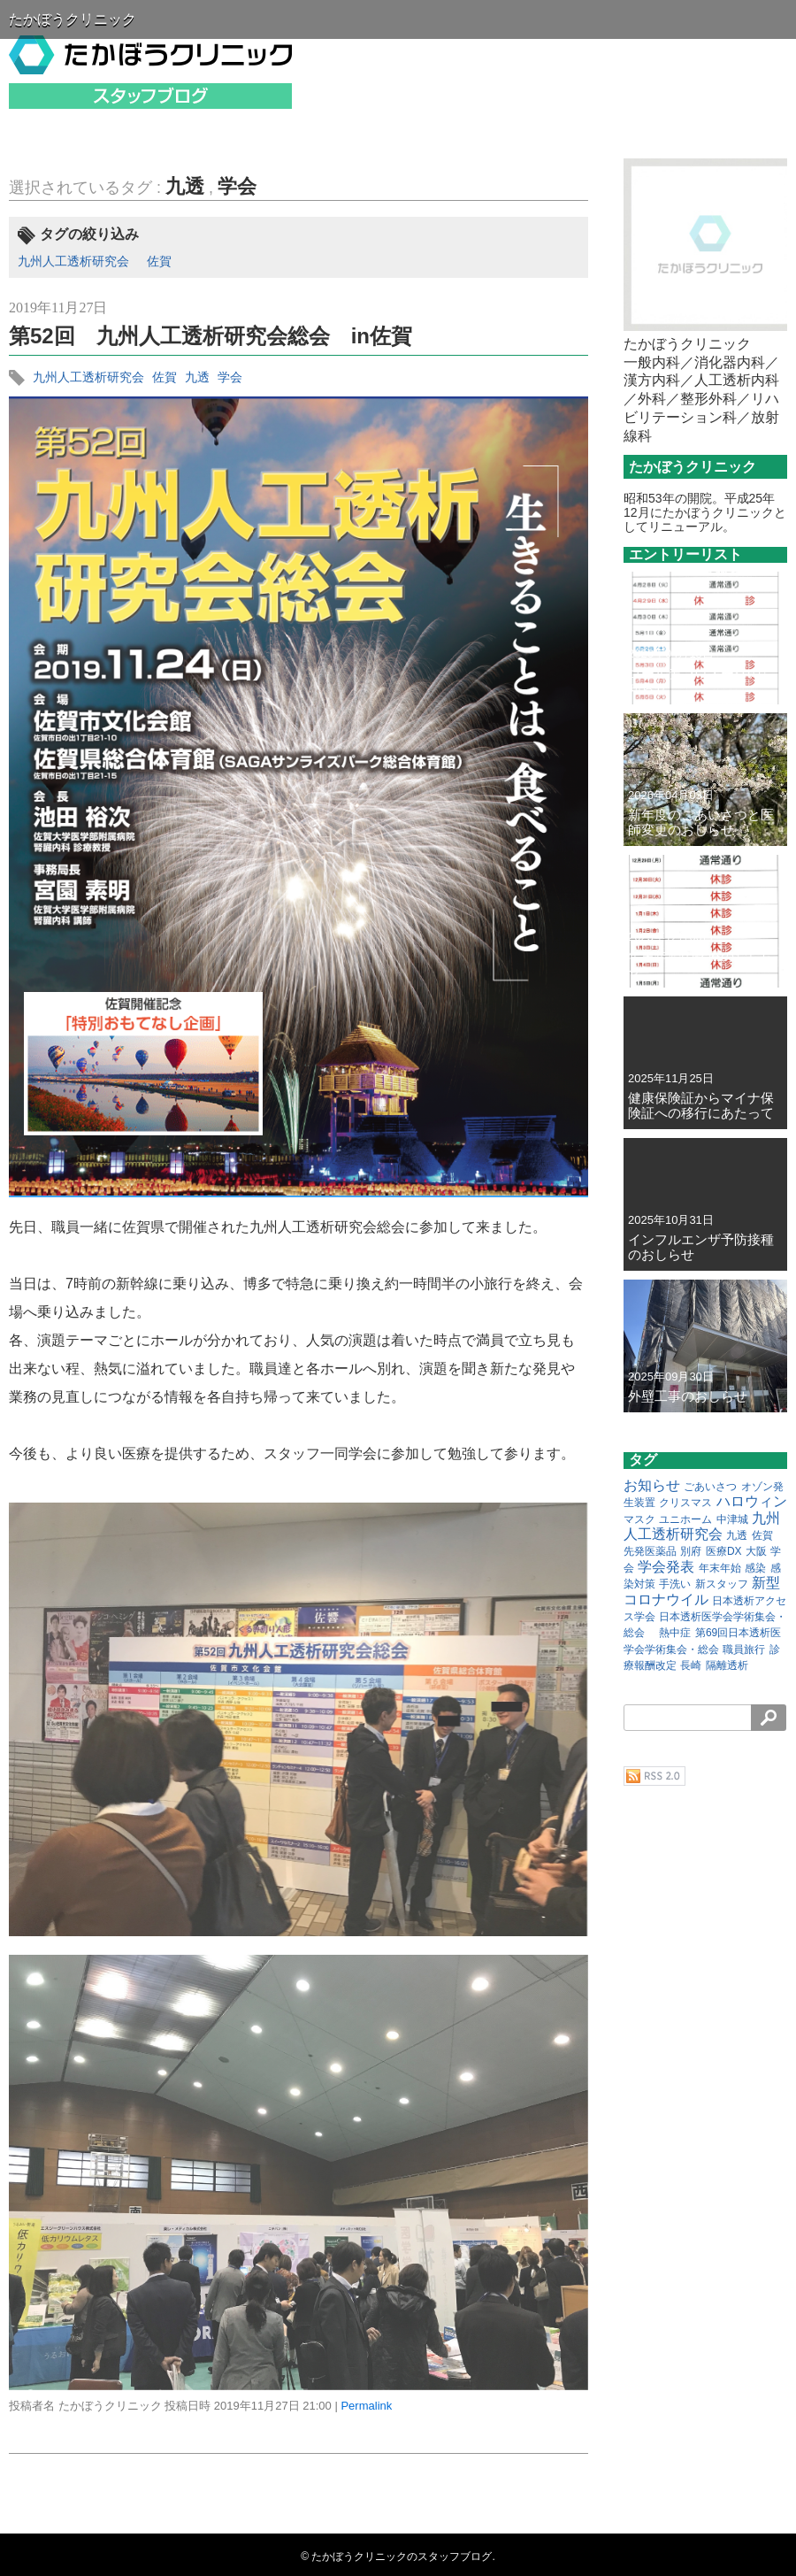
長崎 (690, 1665)
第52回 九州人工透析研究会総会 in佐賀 (210, 336)
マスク (639, 1519)
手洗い (675, 1584)
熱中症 (675, 1632)
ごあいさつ (710, 1486)
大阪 (756, 1551)
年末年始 (720, 1568)
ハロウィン (751, 1501)
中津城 (732, 1519)
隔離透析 (727, 1665)
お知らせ (652, 1485)
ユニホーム (685, 1519)
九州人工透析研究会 (73, 261)
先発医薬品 (650, 1551)
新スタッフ (721, 1584)
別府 (690, 1551)
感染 (755, 1568)
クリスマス (685, 1502)
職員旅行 (744, 1649)
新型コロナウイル (702, 1590)
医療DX (724, 1551)
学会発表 (666, 1566)
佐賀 (159, 261)
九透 (184, 186)
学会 (237, 186)
